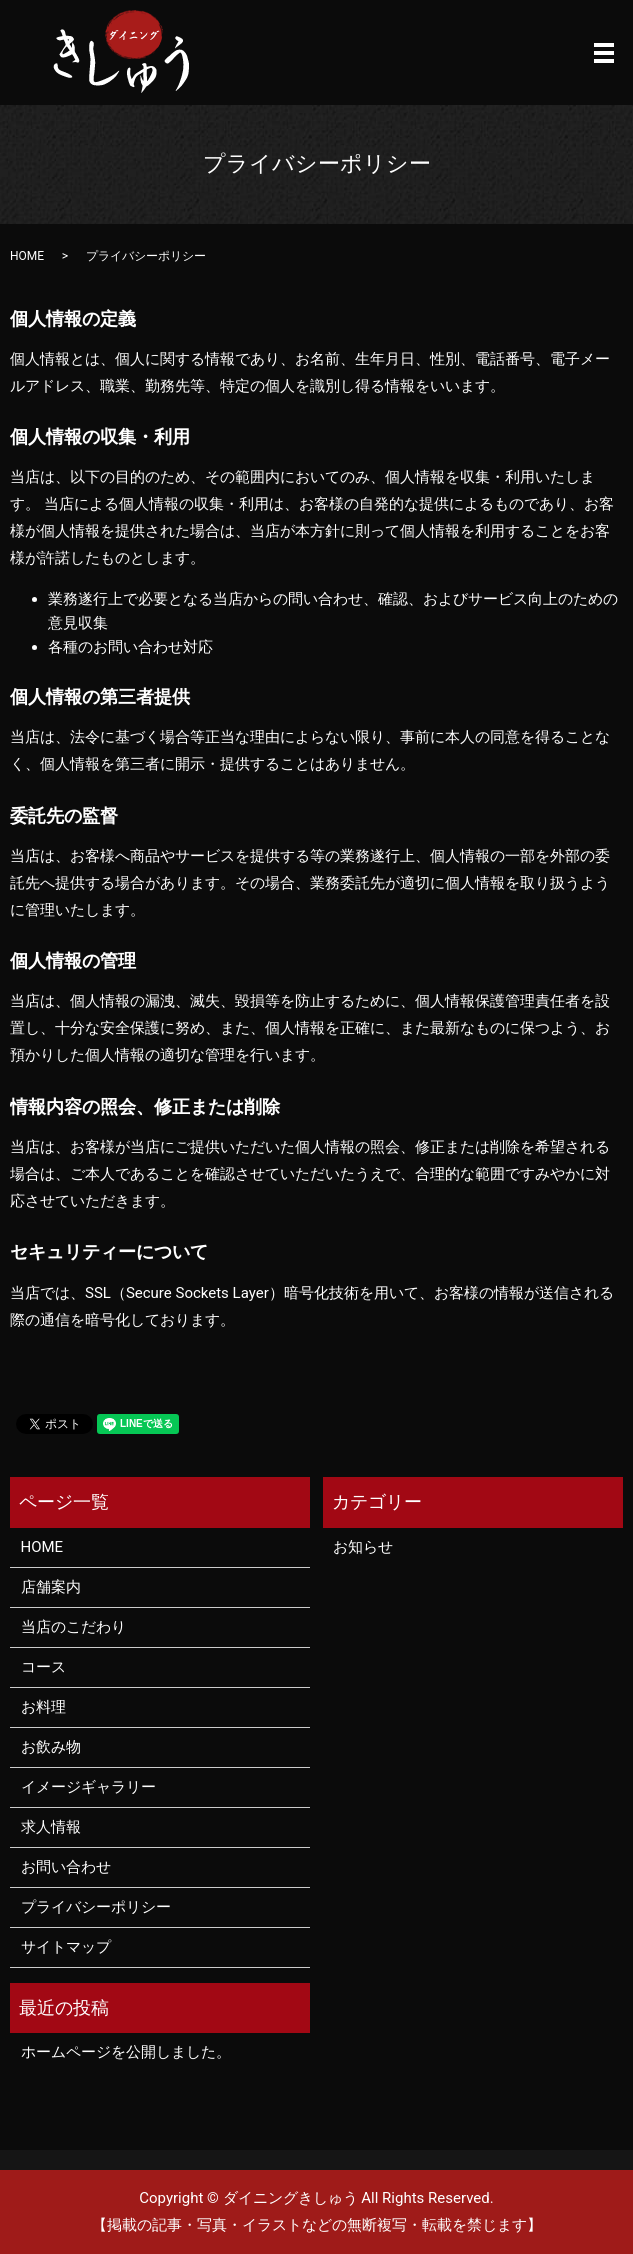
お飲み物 (51, 1747)
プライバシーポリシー (96, 1907)
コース (43, 1667)
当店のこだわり (73, 1627)
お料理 (43, 1707)
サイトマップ (66, 1947)
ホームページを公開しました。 (126, 2052)
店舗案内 (51, 1587)
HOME (27, 256)
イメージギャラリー (88, 1787)
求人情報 (51, 1827)
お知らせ (363, 1547)
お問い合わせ (66, 1867)
